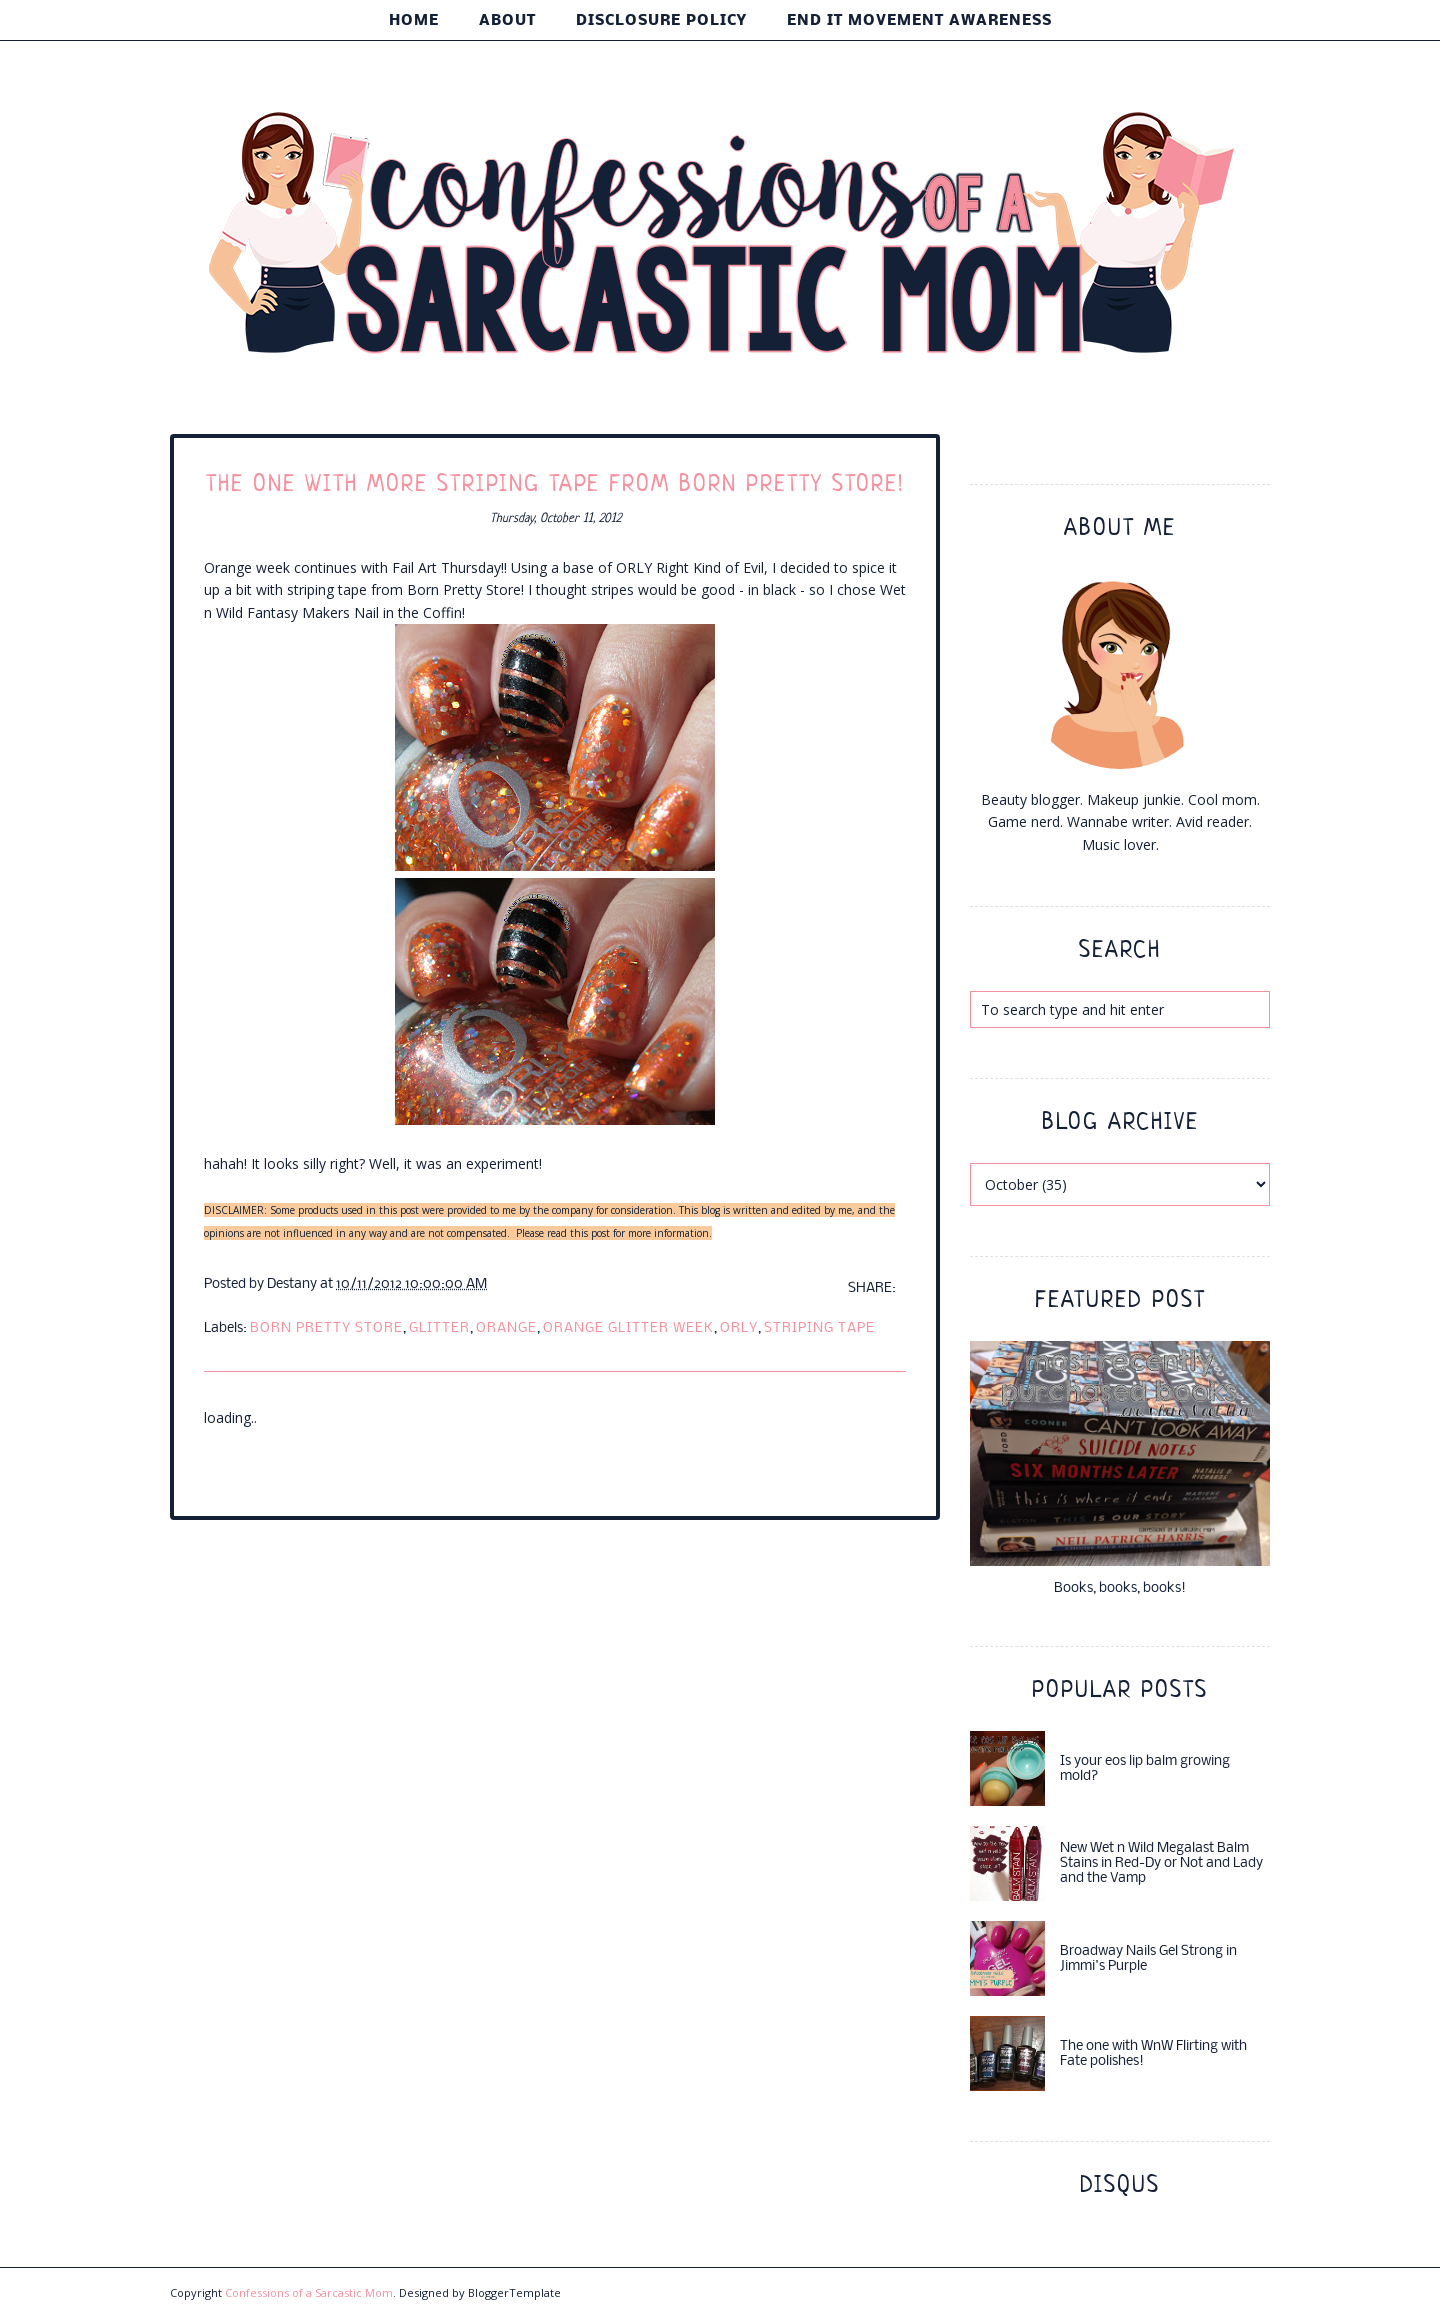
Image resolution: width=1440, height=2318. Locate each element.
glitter (439, 1328)
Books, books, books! (1120, 1588)
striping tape (819, 1328)
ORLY (739, 1328)
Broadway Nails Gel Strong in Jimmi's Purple (1148, 1959)
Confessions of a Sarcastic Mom (309, 2292)
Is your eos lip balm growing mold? (1145, 1769)
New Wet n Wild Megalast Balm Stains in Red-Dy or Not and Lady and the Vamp (1161, 1863)
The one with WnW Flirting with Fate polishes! (1153, 2054)
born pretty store (326, 1328)
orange (506, 1328)
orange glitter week (628, 1328)
